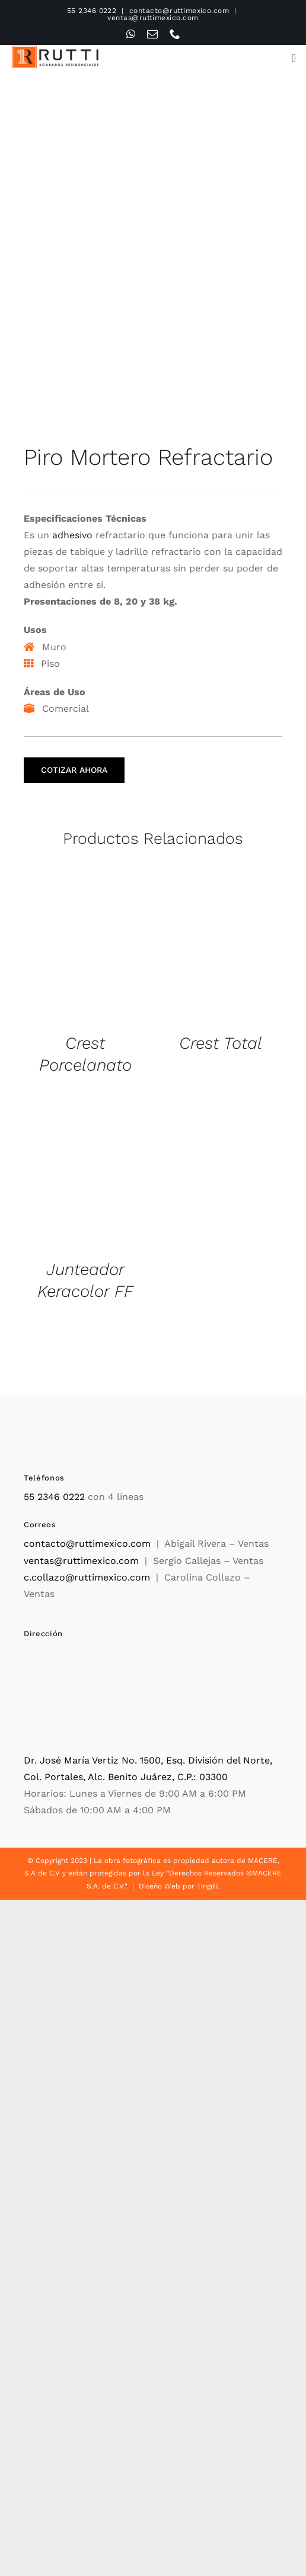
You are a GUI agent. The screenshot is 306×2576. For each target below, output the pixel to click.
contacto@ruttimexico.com (179, 11)
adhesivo (72, 535)
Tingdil (208, 1886)
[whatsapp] (130, 33)
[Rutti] (55, 50)
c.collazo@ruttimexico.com (87, 1577)
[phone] (175, 33)
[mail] (152, 33)
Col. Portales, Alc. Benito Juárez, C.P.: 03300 (126, 1776)
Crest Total (220, 1043)
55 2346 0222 (92, 11)
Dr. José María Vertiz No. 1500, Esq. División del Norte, (148, 1760)
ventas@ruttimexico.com (153, 18)
